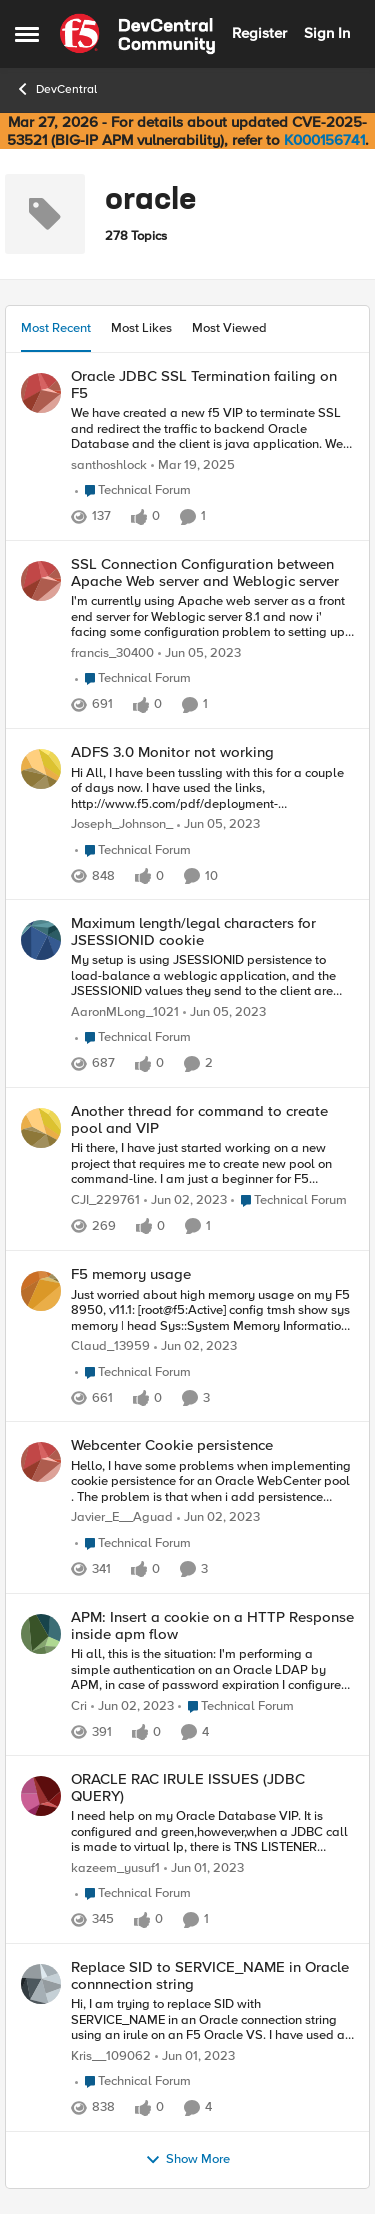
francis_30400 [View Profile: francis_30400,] (112, 653)
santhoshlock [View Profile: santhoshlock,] (109, 465)
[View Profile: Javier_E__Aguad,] (41, 1462)
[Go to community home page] (137, 34)
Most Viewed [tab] (229, 328)
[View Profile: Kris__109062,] (41, 1984)
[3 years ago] (199, 654)
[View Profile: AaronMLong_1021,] (41, 940)
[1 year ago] (193, 466)
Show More (187, 2160)
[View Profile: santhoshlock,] (41, 393)
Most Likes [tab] (141, 328)
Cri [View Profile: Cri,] (79, 1705)
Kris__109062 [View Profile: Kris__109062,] (111, 2056)
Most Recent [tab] (56, 328)
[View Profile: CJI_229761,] (41, 1128)
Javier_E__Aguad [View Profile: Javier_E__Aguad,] (122, 1517)
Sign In (327, 33)
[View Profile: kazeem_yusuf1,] (41, 1796)
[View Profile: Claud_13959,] (41, 1291)
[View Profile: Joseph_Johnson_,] (41, 769)
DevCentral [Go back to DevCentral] (56, 89)
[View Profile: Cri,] (41, 1634)
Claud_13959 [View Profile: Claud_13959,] (110, 1346)
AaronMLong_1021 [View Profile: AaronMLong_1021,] (125, 1012)
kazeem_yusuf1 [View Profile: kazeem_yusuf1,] (115, 1868)
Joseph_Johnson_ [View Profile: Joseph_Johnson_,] (122, 824)
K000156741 (324, 140)
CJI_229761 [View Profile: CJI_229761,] (105, 1200)
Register (259, 33)
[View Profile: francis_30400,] (41, 581)
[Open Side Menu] (27, 34)
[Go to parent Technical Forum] (133, 491)
